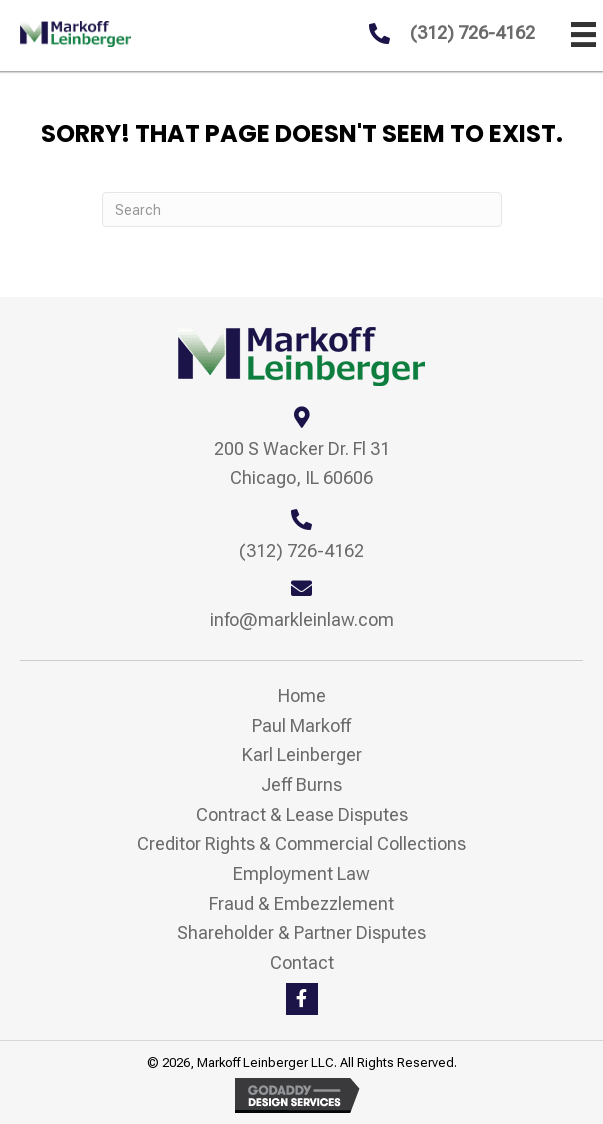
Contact (302, 962)
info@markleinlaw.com (302, 619)
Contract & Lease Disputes (302, 814)
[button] (302, 999)
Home (302, 695)
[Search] (302, 209)
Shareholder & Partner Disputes (301, 932)
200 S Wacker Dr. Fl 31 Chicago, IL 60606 (302, 463)
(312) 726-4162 (472, 32)
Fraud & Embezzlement (301, 903)
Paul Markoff (301, 725)
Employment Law (301, 873)
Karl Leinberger (302, 754)
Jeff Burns (301, 784)
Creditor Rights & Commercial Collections (301, 843)
